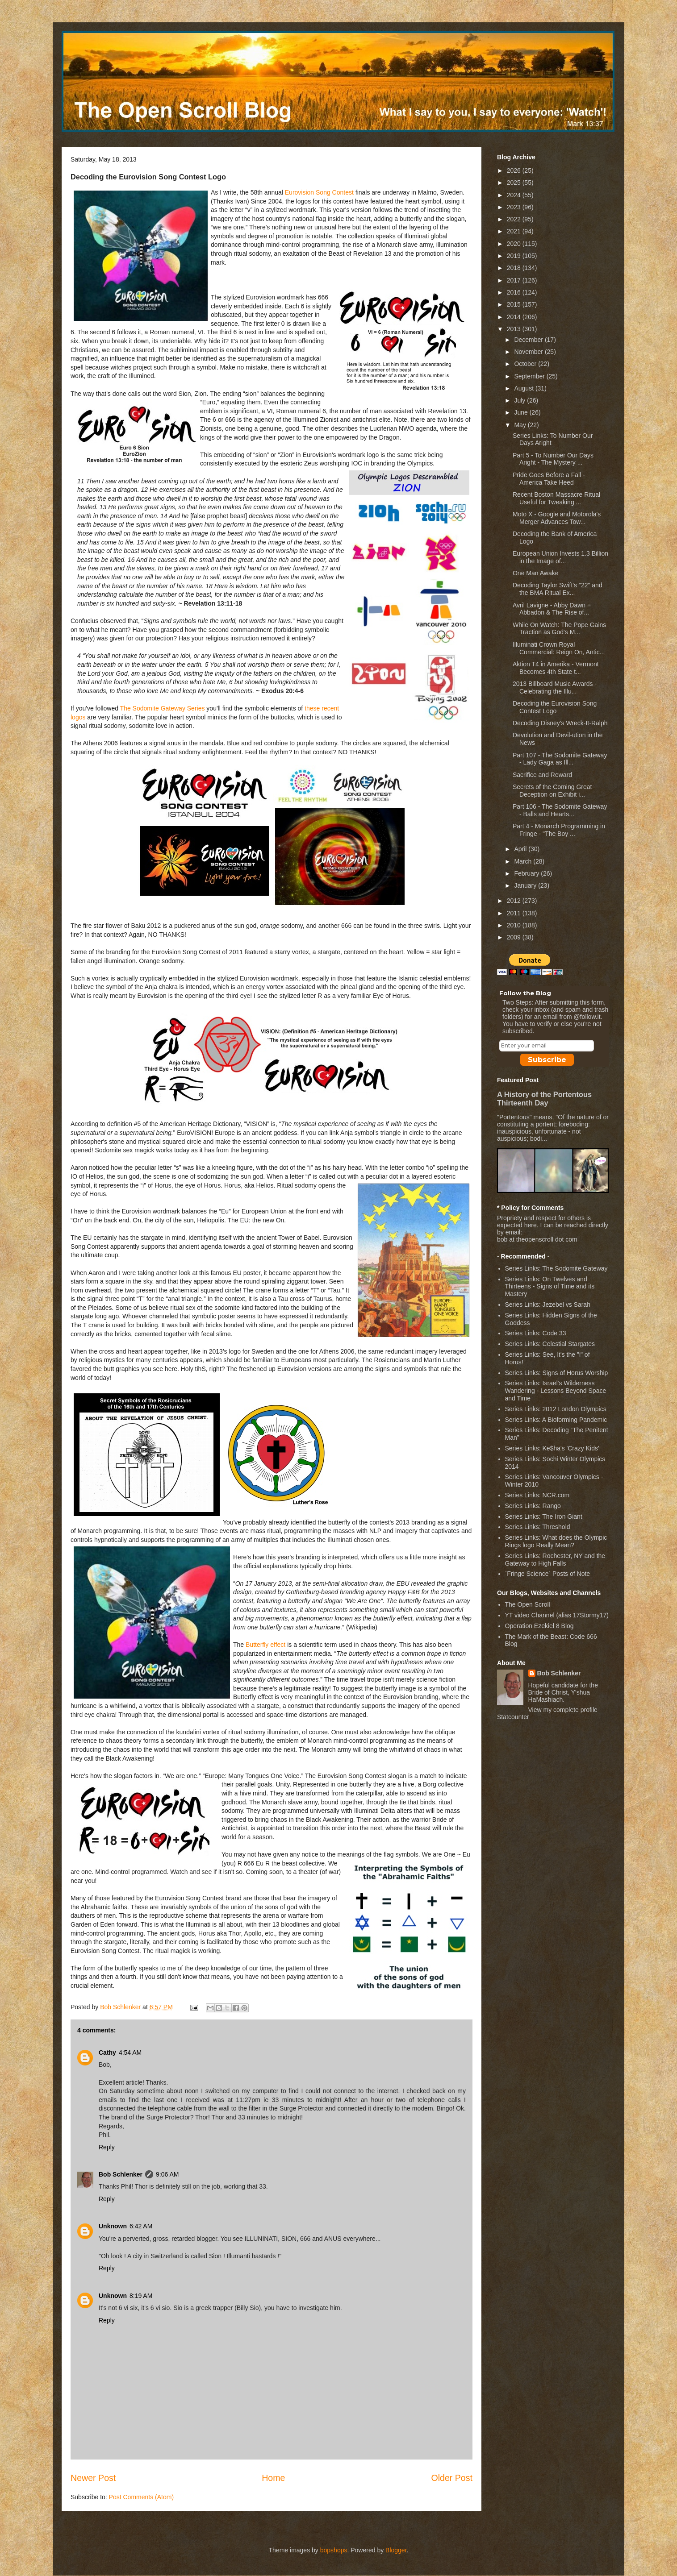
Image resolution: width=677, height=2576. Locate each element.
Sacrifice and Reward (542, 774)
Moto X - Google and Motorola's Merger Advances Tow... (557, 518)
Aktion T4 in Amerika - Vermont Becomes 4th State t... (556, 668)
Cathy (107, 2052)
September (530, 376)
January (526, 885)
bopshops (333, 2550)
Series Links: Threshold (537, 1526)
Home (273, 2478)
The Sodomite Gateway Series (162, 708)
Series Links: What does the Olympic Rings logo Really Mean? (556, 1541)
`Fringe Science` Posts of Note (547, 1573)
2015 (514, 304)
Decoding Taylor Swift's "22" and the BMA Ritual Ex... (557, 589)
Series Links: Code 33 (535, 1333)
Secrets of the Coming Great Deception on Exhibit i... (552, 790)
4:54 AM (130, 2052)
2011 (514, 913)
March (523, 861)
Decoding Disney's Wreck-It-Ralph (560, 723)
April (521, 848)
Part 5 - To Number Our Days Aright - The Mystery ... (553, 459)
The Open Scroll (527, 1604)
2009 (514, 937)
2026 (514, 170)
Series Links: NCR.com (537, 1495)
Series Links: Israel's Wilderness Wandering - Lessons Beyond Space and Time (555, 1390)
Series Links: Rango (533, 1505)
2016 (514, 292)
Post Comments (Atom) (141, 2497)
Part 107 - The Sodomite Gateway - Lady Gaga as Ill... (560, 759)
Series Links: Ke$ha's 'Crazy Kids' (552, 1448)
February (527, 873)
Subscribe (547, 1059)
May (520, 424)
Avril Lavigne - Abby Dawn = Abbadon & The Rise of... (552, 609)
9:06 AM (167, 2174)
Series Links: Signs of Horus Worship (556, 1372)
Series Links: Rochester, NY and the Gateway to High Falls (555, 1559)
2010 (514, 925)
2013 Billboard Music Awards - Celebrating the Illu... (555, 687)
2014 (514, 316)
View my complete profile (563, 1709)
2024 (514, 195)
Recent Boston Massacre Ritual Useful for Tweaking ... (556, 498)
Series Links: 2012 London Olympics (555, 1409)
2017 (514, 280)
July (520, 400)
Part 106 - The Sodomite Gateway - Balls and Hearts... (560, 810)
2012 (514, 900)
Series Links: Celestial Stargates (550, 1343)
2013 (514, 328)
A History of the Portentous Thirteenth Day (544, 1098)
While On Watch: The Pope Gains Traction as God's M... (559, 628)
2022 (514, 219)
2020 (514, 243)
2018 (514, 267)
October (526, 363)
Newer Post (93, 2478)
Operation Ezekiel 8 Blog (539, 1625)
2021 (514, 231)
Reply (107, 2147)
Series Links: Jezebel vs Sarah (547, 1304)
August (524, 388)
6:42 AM (141, 2226)
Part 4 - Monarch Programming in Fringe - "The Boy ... (559, 830)
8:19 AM (141, 2295)
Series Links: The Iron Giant (543, 1516)
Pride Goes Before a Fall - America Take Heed (549, 478)
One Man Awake (535, 573)
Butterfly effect (265, 1644)
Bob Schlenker (120, 2174)
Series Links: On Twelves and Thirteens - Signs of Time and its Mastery (550, 1287)
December (529, 339)
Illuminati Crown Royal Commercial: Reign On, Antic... (559, 648)
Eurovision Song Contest (319, 192)
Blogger (395, 2550)
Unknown (113, 2226)
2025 (514, 182)
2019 (514, 255)
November (529, 351)
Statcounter (513, 1716)
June (521, 412)
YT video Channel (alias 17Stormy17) (557, 1615)
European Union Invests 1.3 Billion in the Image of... (560, 557)
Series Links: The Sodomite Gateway (556, 1268)
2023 (514, 207)
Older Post (451, 2478)
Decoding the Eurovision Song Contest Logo (555, 707)
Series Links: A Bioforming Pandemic (556, 1419)
